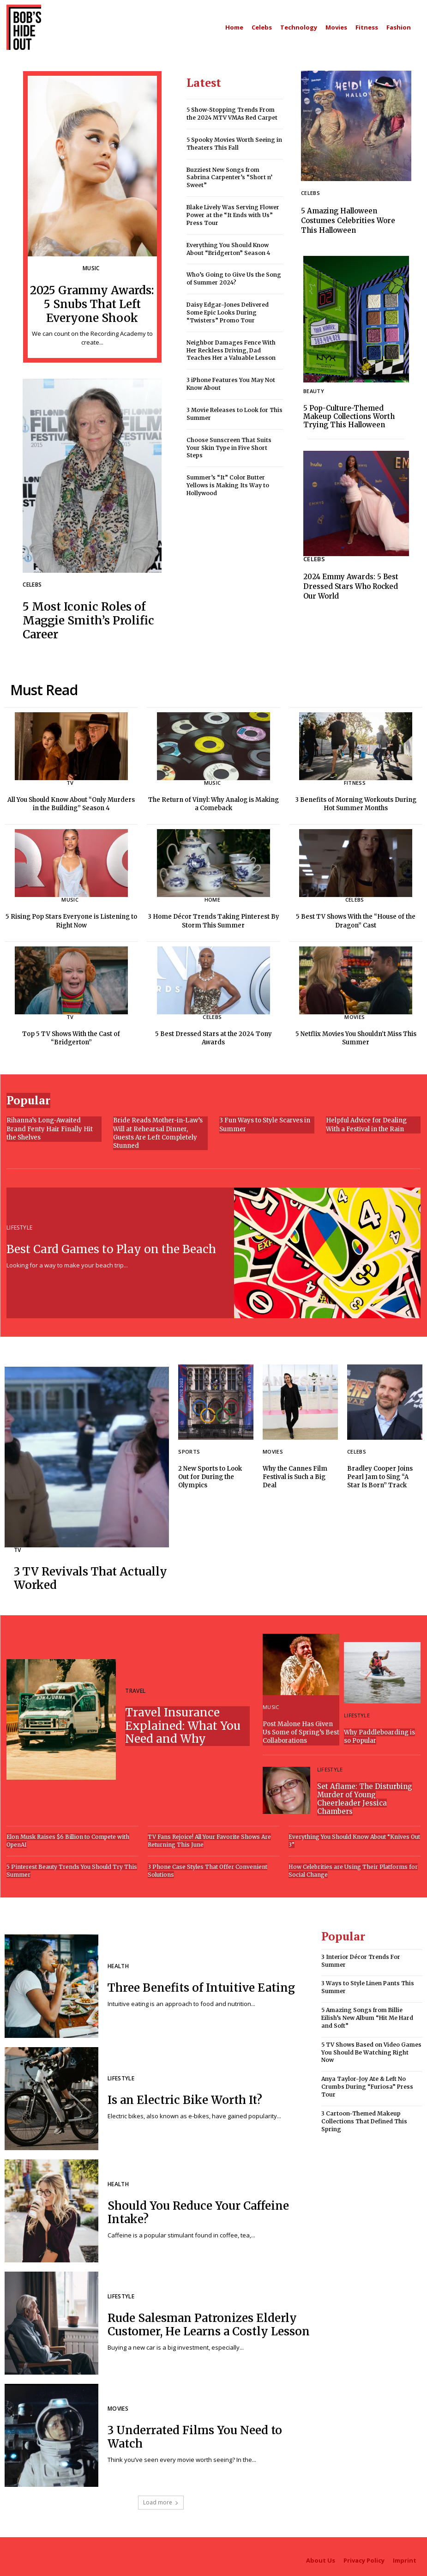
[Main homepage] (234, 27)
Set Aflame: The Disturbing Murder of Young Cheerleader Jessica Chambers (364, 1795)
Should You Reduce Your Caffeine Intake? (198, 2209)
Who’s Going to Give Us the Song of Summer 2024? (233, 278)
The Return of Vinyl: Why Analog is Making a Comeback (213, 801)
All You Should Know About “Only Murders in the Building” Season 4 (71, 801)
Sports (189, 1449)
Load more (161, 2499)
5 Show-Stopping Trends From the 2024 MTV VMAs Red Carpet (231, 113)
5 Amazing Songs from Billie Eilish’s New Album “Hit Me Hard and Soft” (367, 2014)
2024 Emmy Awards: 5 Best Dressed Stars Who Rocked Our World (350, 586)
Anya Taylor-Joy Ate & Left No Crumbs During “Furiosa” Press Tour (367, 2083)
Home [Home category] (212, 897)
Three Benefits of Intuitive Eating (201, 1984)
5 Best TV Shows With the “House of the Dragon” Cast (355, 918)
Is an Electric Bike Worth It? (184, 2097)
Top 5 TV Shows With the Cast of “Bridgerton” (71, 1035)
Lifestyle (19, 1225)
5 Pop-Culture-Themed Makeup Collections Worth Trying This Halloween (349, 416)
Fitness (355, 780)
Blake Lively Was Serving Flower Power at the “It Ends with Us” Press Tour (232, 215)
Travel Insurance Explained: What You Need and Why (183, 1722)
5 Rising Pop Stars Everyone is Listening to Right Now (71, 918)
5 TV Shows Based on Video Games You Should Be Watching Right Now (371, 2048)
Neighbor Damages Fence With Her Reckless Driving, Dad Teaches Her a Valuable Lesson (231, 350)
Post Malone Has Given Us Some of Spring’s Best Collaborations (301, 1729)
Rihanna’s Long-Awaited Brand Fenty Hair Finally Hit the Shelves (53, 1126)
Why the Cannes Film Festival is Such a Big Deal (295, 1473)
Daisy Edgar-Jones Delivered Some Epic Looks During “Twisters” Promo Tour (227, 312)
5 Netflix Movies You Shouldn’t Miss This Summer (355, 1035)
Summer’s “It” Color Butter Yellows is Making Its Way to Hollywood (227, 484)
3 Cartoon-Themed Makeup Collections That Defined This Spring (364, 2117)
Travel (135, 1688)
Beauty (313, 391)
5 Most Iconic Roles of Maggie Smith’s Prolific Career (87, 618)
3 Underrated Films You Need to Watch (195, 2434)
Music (91, 269)
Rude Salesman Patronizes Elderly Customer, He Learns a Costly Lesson (209, 2321)
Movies (354, 1014)
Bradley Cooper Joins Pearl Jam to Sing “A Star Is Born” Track (380, 1473)
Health (118, 1963)
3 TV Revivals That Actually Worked (90, 1575)
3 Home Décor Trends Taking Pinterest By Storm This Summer (213, 918)
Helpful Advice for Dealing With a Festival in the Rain (366, 1122)
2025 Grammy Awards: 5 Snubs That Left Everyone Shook (92, 303)
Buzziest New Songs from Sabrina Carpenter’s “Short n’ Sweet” (229, 177)
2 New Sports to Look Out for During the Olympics (210, 1473)
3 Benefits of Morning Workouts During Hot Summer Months (355, 801)
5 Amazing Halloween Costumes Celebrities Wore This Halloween (348, 220)
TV (70, 780)
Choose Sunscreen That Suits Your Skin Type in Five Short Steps (228, 447)
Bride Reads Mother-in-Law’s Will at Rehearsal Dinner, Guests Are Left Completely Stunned (157, 1130)
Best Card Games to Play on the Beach (111, 1246)
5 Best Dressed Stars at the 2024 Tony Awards (213, 1035)
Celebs (32, 584)
